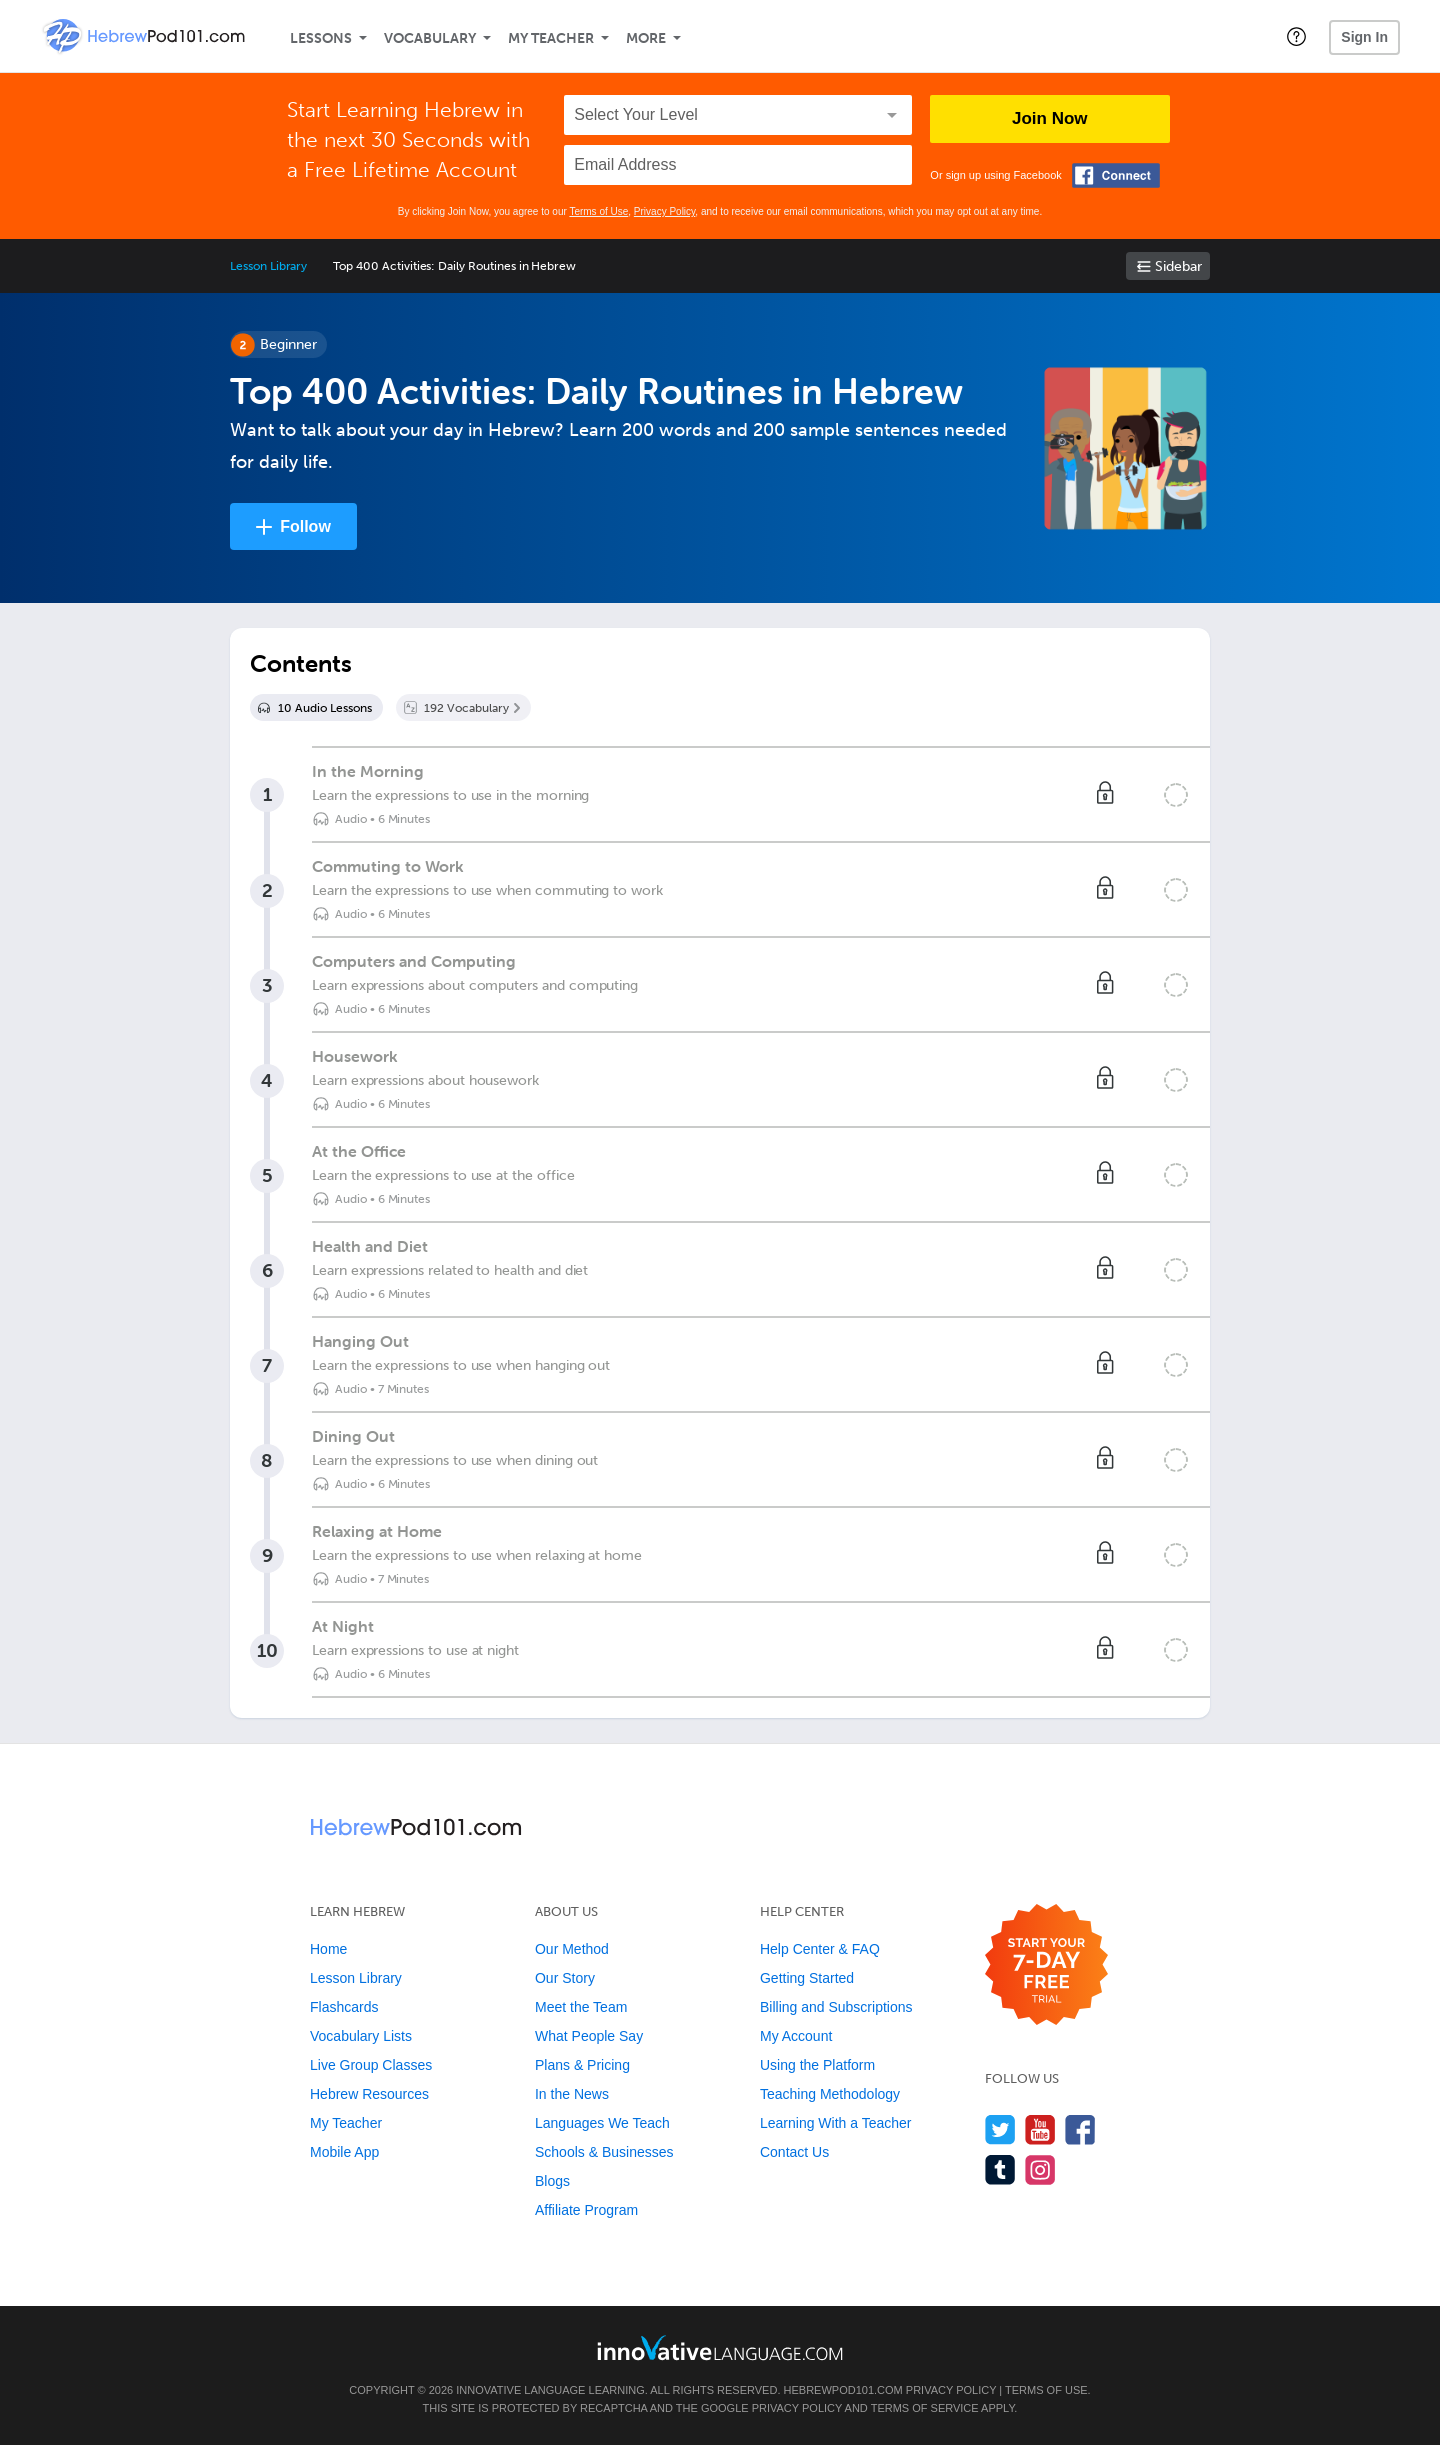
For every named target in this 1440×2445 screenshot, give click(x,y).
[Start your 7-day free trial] (1046, 1965)
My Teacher (551, 38)
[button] (1296, 36)
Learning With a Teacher (836, 2123)
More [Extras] (646, 38)
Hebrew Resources (369, 2094)
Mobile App (344, 2152)
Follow (305, 526)
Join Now (1050, 118)
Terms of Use (598, 211)
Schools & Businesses (604, 2152)
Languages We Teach (602, 2123)
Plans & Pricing (582, 2065)
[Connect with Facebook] (1116, 175)
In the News (572, 2094)
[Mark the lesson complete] (1176, 795)
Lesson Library (268, 266)
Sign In (1364, 37)
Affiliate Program (586, 2210)
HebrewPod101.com (843, 2390)
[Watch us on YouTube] (1040, 2129)
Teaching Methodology (830, 2094)
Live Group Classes (371, 2065)
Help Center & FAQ (820, 1949)
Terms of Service (925, 2408)
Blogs (552, 2181)
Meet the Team (581, 2007)
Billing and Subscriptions (836, 2007)
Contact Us (794, 2152)
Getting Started (807, 1978)
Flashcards (344, 2007)
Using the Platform (817, 2065)
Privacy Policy (665, 211)
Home (328, 1949)
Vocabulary (430, 38)
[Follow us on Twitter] (1000, 2129)
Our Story (565, 1978)
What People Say (589, 2036)
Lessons (321, 38)
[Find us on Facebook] (1080, 2129)
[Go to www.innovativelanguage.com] (720, 2347)
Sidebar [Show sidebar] (1178, 266)
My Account (796, 2036)
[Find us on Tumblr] (1000, 2169)
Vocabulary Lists (361, 2036)
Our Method (572, 1949)
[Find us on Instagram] (1040, 2169)
